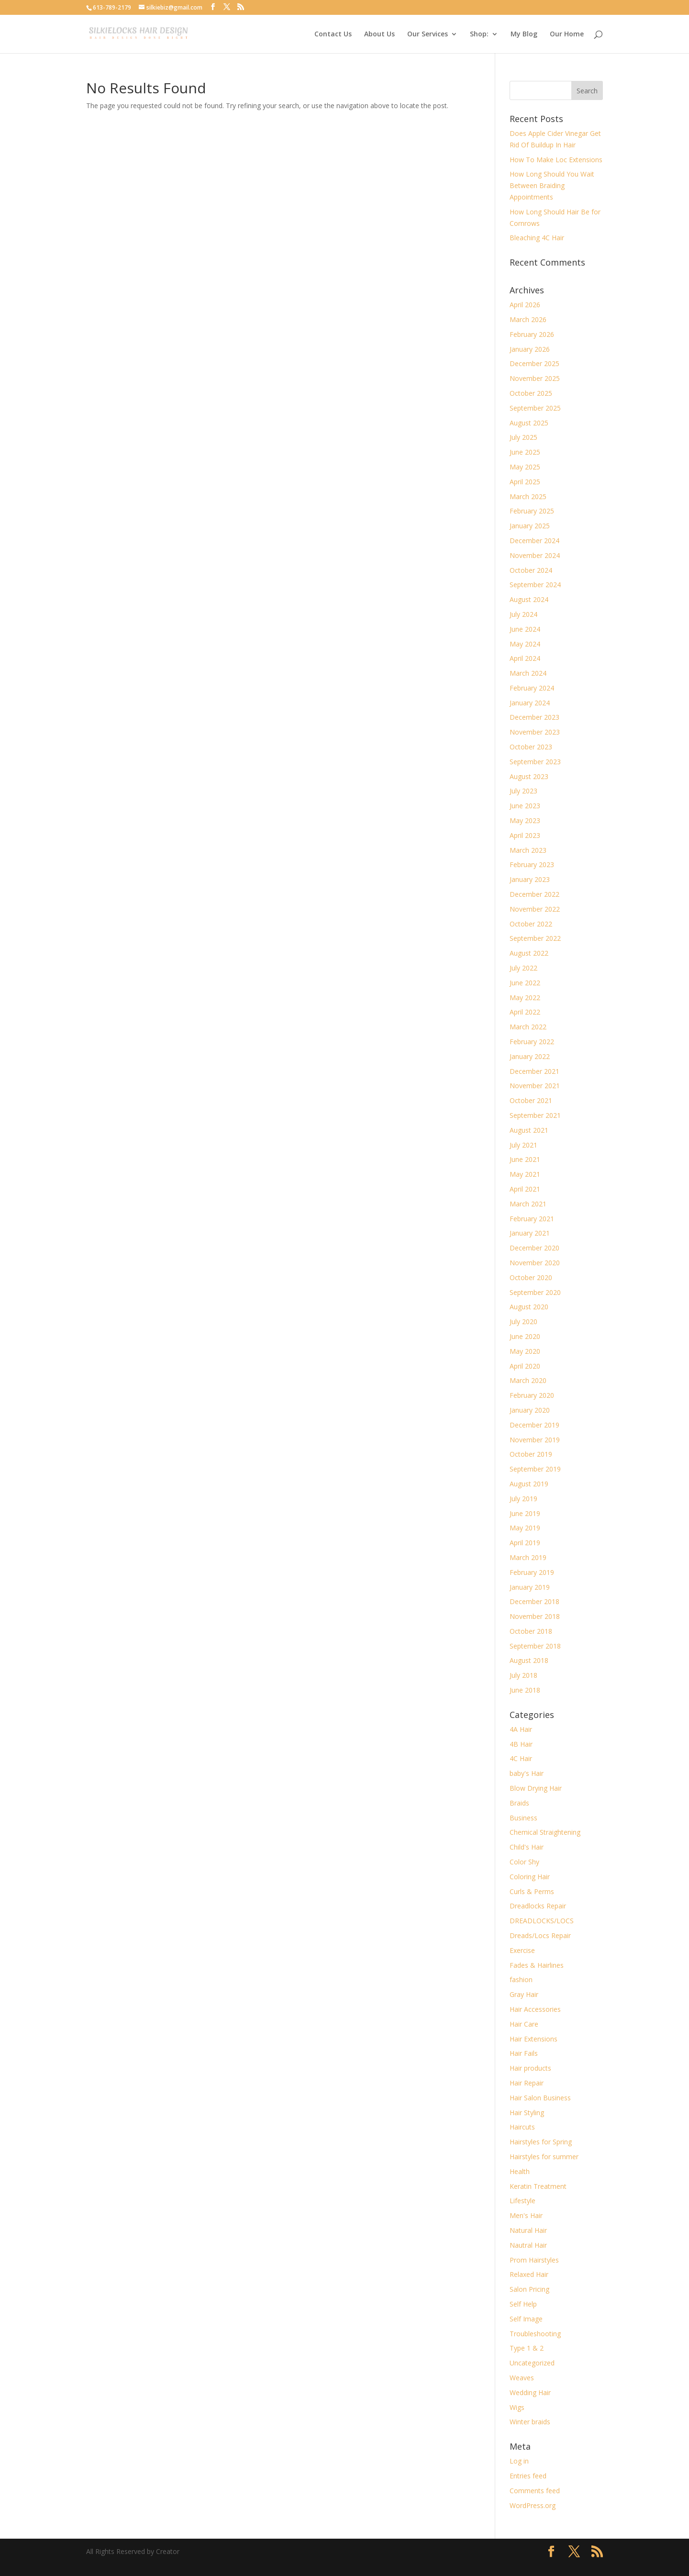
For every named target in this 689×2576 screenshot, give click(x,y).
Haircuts (522, 2126)
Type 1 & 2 (527, 2348)
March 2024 (528, 673)
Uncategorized (532, 2362)
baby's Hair (527, 1773)
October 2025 (531, 393)
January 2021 (530, 1233)
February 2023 (532, 864)
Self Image (526, 2318)
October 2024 (531, 570)
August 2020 (529, 1306)
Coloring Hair (530, 1876)
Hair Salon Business (540, 2097)
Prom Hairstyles (534, 2259)
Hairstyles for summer (544, 2156)
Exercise (522, 1950)
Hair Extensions (533, 2038)
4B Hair (521, 1744)
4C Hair (521, 1758)
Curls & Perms (532, 1891)
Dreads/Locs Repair (540, 1935)
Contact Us (333, 34)
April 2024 (525, 658)
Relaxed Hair (529, 2274)
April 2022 (525, 1011)
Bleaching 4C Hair (537, 237)
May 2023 (525, 820)
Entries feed (528, 2475)
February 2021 (532, 1218)
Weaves (522, 2377)
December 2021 (534, 1071)
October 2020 (531, 1277)
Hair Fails (524, 2053)
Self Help (523, 2303)
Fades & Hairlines (537, 1965)
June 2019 (525, 1513)
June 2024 (525, 629)
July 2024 (523, 614)
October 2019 (531, 1454)
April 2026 (525, 304)
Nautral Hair (528, 2245)
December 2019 (534, 1424)
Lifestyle (522, 2200)
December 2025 (534, 363)
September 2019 (535, 1468)
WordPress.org (533, 2505)
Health (520, 2171)
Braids (519, 1802)
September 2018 (535, 1645)
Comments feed (535, 2490)
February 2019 (532, 1572)
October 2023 (531, 746)
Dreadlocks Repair (538, 1905)
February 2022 (532, 1041)
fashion (521, 1979)
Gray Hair (524, 1994)
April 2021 (525, 1188)
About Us (379, 34)
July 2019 (523, 1498)
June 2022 (525, 982)
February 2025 (532, 510)
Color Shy (524, 1861)
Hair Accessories (535, 2009)
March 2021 (528, 1203)
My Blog (524, 34)
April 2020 (525, 1366)
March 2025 (528, 496)
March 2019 (528, 1557)
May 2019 (525, 1527)
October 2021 (531, 1100)
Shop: (479, 34)
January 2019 (530, 1587)
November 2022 (535, 909)
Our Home (567, 34)
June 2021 (525, 1159)
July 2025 (523, 437)
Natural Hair (528, 2230)
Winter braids (530, 2421)
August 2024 (529, 599)
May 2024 (525, 643)
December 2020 (534, 1247)
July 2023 (523, 790)
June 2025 (525, 452)
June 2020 (525, 1336)
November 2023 (535, 731)
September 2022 (535, 938)
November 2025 (535, 378)
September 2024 (535, 584)
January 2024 (530, 702)
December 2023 (534, 717)
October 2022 (531, 923)
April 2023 (525, 835)
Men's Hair (526, 2215)
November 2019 (535, 1439)
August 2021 (529, 1130)
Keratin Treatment (538, 2186)
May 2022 (525, 997)
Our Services (427, 34)
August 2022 (529, 953)
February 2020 (532, 1395)
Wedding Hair (530, 2392)
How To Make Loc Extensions (556, 159)
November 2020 (535, 1262)
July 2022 (523, 967)
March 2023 (528, 850)
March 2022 (528, 1026)
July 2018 (523, 1675)
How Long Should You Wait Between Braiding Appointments (552, 185)
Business (523, 1817)
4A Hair (521, 1729)
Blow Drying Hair (536, 1788)
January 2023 (530, 879)
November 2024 (535, 555)
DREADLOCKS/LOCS (542, 1920)
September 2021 (535, 1115)
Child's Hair (527, 1846)
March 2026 (528, 319)
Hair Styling (527, 2112)
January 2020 (530, 1410)
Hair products (530, 2068)
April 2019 (525, 1542)
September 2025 (535, 408)
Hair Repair (527, 2082)
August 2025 (529, 422)
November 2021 (535, 1085)
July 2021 (523, 1144)
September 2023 (535, 761)
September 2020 (535, 1292)
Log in (519, 2460)
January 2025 (530, 525)
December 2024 (534, 540)
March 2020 (528, 1380)
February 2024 (532, 687)
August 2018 (529, 1660)
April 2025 (525, 481)
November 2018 (535, 1616)
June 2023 (525, 805)
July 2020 (523, 1321)
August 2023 (529, 776)
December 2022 (534, 894)
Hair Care (524, 2024)
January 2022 (530, 1056)
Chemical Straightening (545, 1832)
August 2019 (529, 1483)
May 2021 (525, 1174)
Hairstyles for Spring (541, 2141)
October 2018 (531, 1631)
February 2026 (532, 334)
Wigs (517, 2407)
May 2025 (525, 466)
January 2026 (530, 349)
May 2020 (525, 1351)
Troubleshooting (535, 2333)
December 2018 (534, 1601)
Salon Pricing (529, 2289)
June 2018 (525, 1690)
